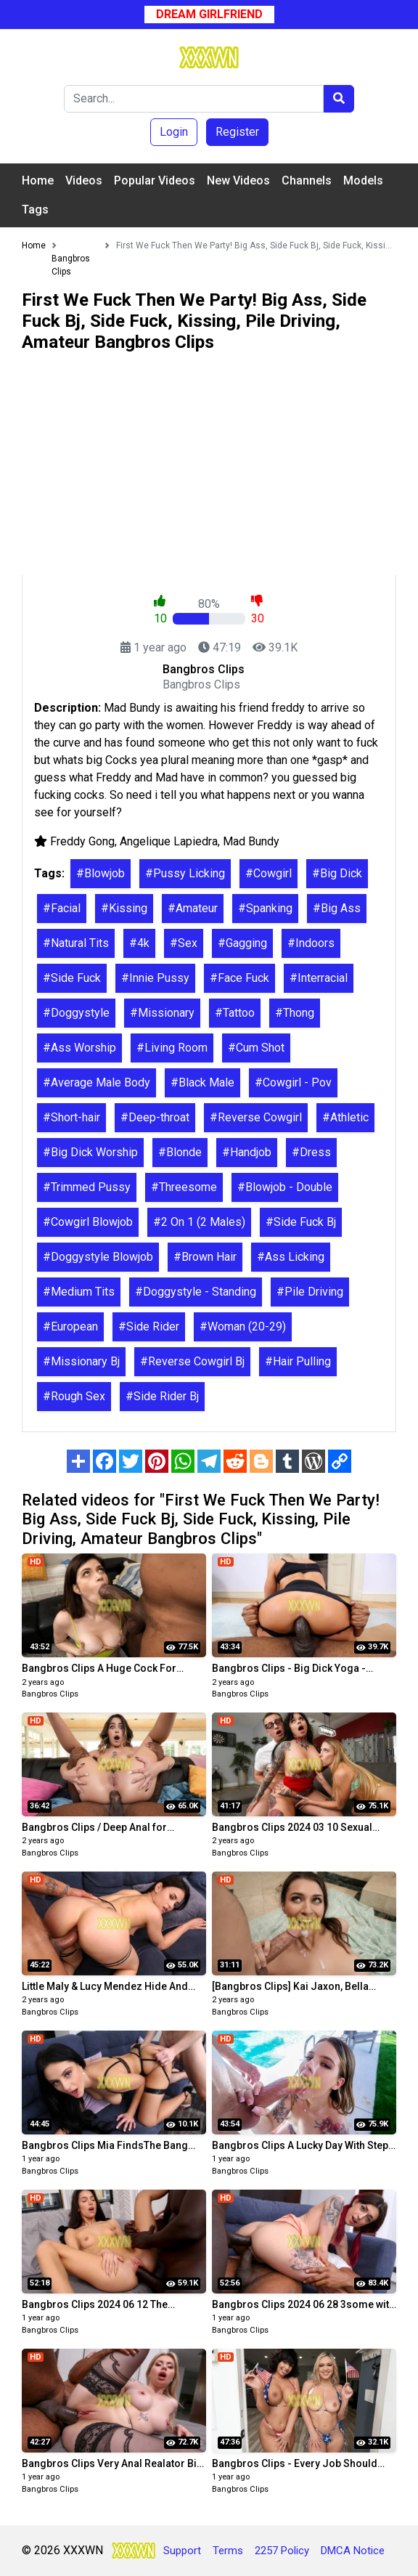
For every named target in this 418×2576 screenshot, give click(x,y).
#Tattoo (235, 1013)
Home (38, 180)
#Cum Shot (256, 1048)
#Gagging (242, 943)
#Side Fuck (72, 978)
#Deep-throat (154, 1117)
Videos (83, 180)
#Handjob (246, 1152)
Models (363, 180)
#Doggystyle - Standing (195, 1292)
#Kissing (124, 908)
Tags (35, 209)
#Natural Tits (76, 943)
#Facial (62, 908)
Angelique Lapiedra (169, 841)
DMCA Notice (353, 2550)
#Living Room (172, 1048)
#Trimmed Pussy (87, 1187)
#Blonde (180, 1152)
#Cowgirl (268, 873)
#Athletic (345, 1117)
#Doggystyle (76, 1013)
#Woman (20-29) (243, 1326)
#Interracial (319, 978)
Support (182, 2550)
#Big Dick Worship (90, 1152)
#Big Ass (337, 908)
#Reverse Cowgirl (256, 1117)
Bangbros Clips (50, 1694)
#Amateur (193, 908)
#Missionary (162, 1013)
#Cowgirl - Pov (293, 1082)
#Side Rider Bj (162, 1396)
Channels (307, 180)
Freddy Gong (82, 841)
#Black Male (202, 1082)
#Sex (183, 943)
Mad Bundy (251, 841)
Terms (228, 2550)
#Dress (311, 1152)
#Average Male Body (96, 1082)
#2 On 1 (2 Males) (199, 1222)
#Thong (294, 1013)
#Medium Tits (79, 1292)
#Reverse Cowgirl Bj (192, 1361)
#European (70, 1326)
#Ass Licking (290, 1257)
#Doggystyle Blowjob (98, 1257)
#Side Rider (148, 1326)
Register (237, 132)
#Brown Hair (205, 1257)
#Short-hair (71, 1117)
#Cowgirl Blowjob (88, 1222)
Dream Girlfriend (209, 14)
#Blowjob (100, 873)
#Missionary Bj (81, 1361)
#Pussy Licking (185, 873)
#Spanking (265, 908)
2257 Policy (282, 2550)
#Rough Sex (74, 1396)
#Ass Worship (79, 1048)
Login (174, 132)
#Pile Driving (309, 1292)
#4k (139, 943)
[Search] (194, 99)
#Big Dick (337, 873)
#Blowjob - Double (284, 1187)
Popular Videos (154, 180)
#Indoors (311, 943)
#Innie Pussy (155, 978)
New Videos (238, 180)
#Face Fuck (239, 978)
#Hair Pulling (298, 1361)
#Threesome (184, 1187)
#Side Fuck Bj (301, 1222)
